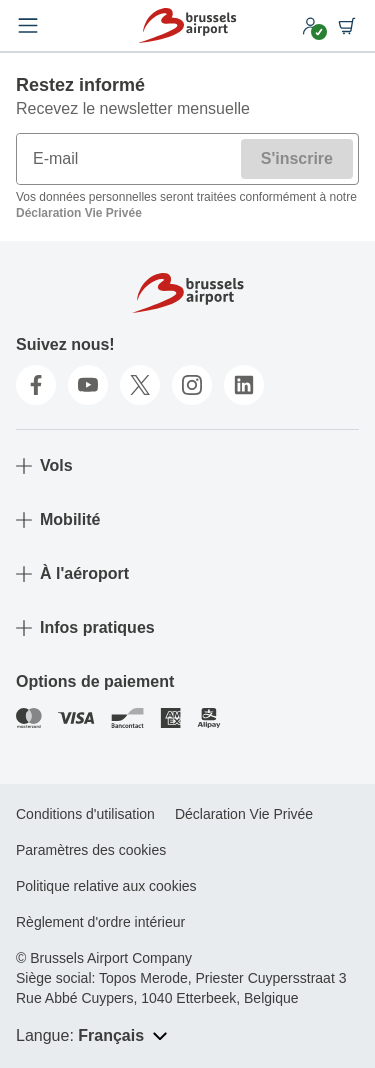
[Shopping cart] (347, 26)
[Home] (187, 25)
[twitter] (140, 385)
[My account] (311, 26)
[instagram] (192, 385)
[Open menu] (28, 26)
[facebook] (36, 385)
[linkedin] (244, 385)
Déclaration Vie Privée (79, 213)
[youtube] (88, 385)
